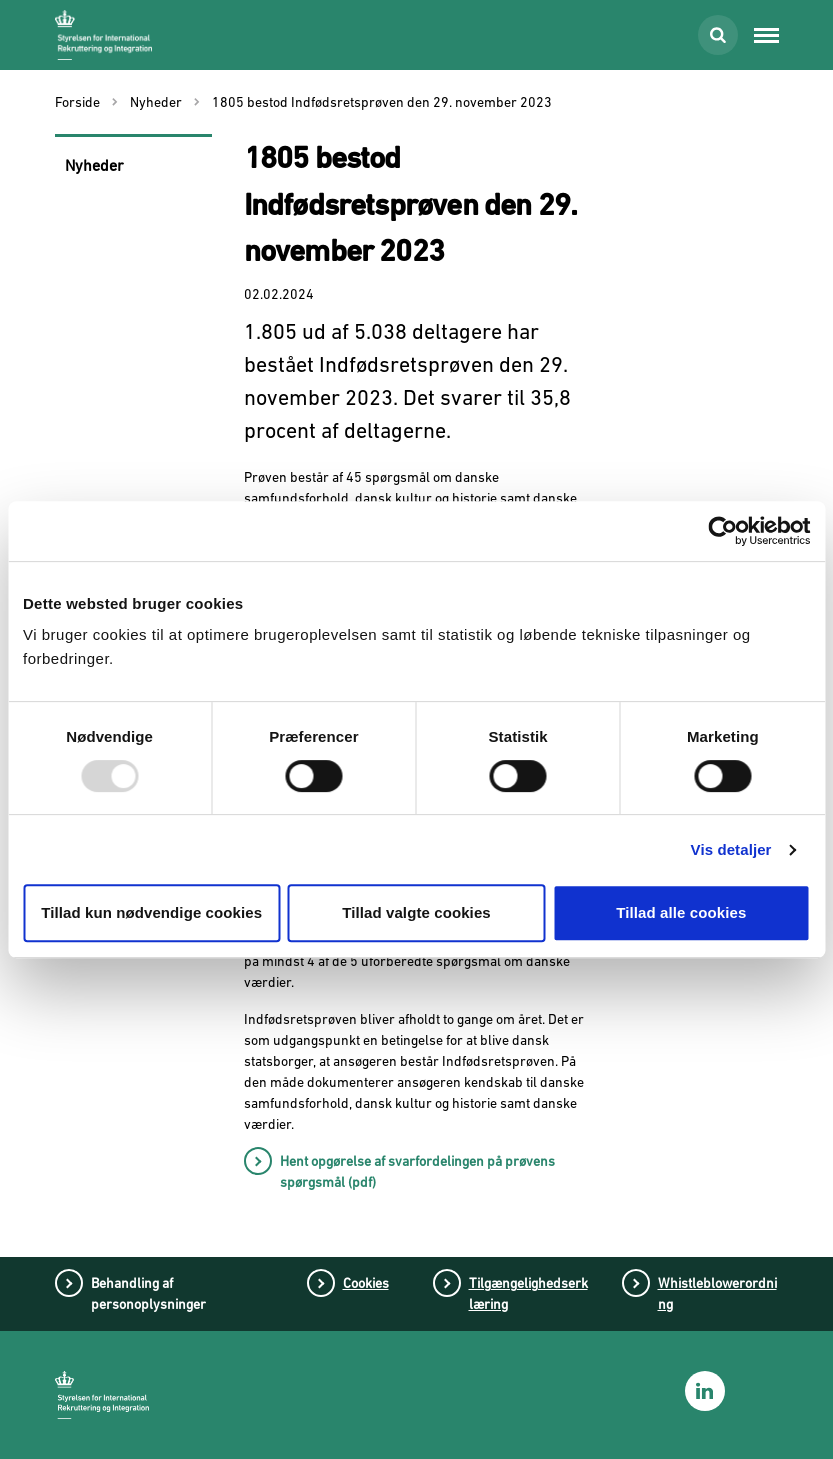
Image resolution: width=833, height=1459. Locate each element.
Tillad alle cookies (681, 912)
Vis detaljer (731, 849)
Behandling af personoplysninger (148, 1293)
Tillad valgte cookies (416, 912)
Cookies (366, 1283)
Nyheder (94, 165)
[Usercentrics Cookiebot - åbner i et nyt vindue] (722, 531)
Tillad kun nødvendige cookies (151, 912)
